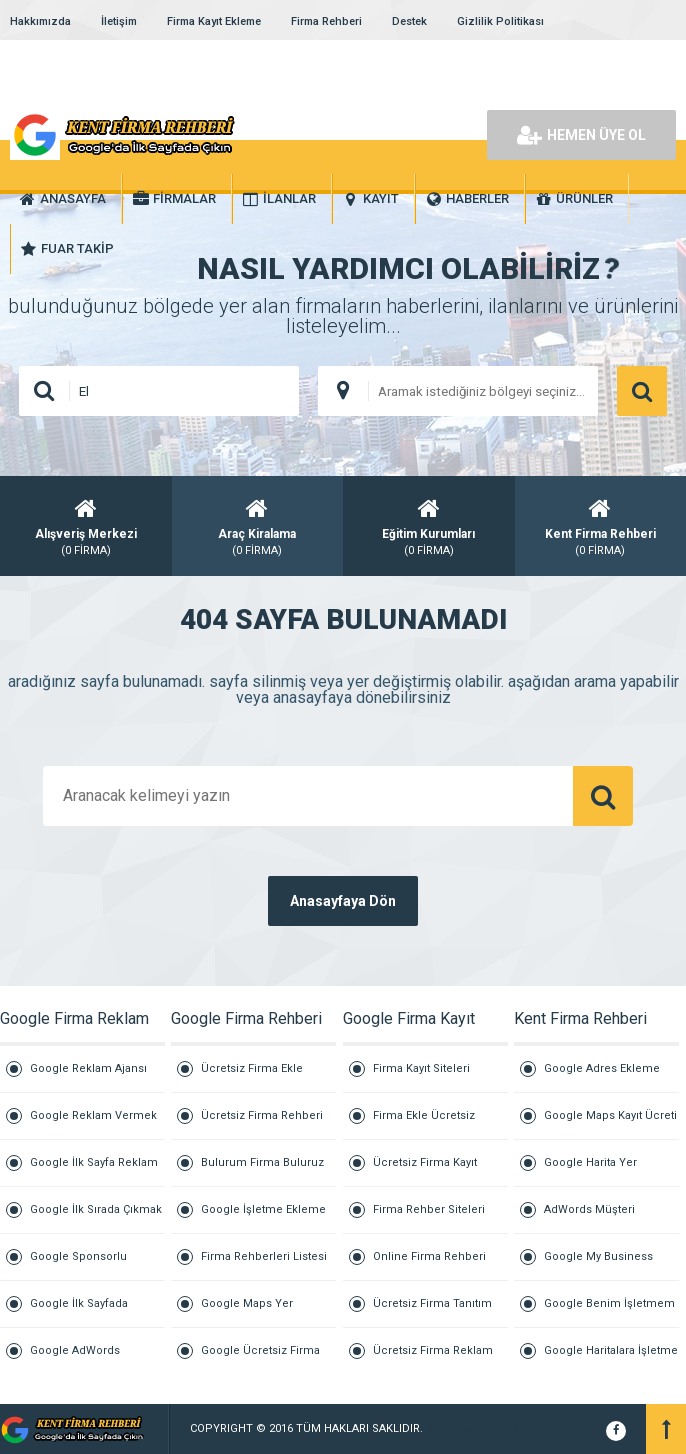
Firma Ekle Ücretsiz (424, 1115)
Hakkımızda (40, 21)
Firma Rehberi (326, 21)
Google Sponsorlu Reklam (78, 1265)
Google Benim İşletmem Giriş (609, 1312)
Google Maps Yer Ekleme (247, 1312)
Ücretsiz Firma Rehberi (262, 1115)
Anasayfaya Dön (343, 901)
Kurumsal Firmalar (474, 1428)
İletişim (119, 21)
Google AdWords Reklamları (75, 1359)
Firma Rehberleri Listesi (264, 1256)
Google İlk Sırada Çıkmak (96, 1209)
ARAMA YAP (642, 391)
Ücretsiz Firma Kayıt (425, 1162)
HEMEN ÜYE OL (581, 135)
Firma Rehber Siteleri (429, 1209)
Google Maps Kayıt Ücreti (610, 1115)
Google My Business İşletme (598, 1265)
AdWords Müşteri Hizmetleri (589, 1218)
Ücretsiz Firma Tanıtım (432, 1303)
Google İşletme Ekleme (263, 1209)
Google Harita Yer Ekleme (590, 1171)
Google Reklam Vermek (93, 1115)
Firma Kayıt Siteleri (421, 1068)
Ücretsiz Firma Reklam (433, 1350)
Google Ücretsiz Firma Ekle (260, 1359)
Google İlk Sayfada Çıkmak (79, 1312)
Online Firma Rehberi (429, 1256)
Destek (409, 21)
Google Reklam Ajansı (88, 1068)
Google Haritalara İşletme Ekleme (611, 1359)
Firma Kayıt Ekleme (214, 21)
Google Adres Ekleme (602, 1068)
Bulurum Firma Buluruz (262, 1162)
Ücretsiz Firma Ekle (252, 1068)
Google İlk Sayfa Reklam (94, 1162)
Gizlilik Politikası (500, 21)
